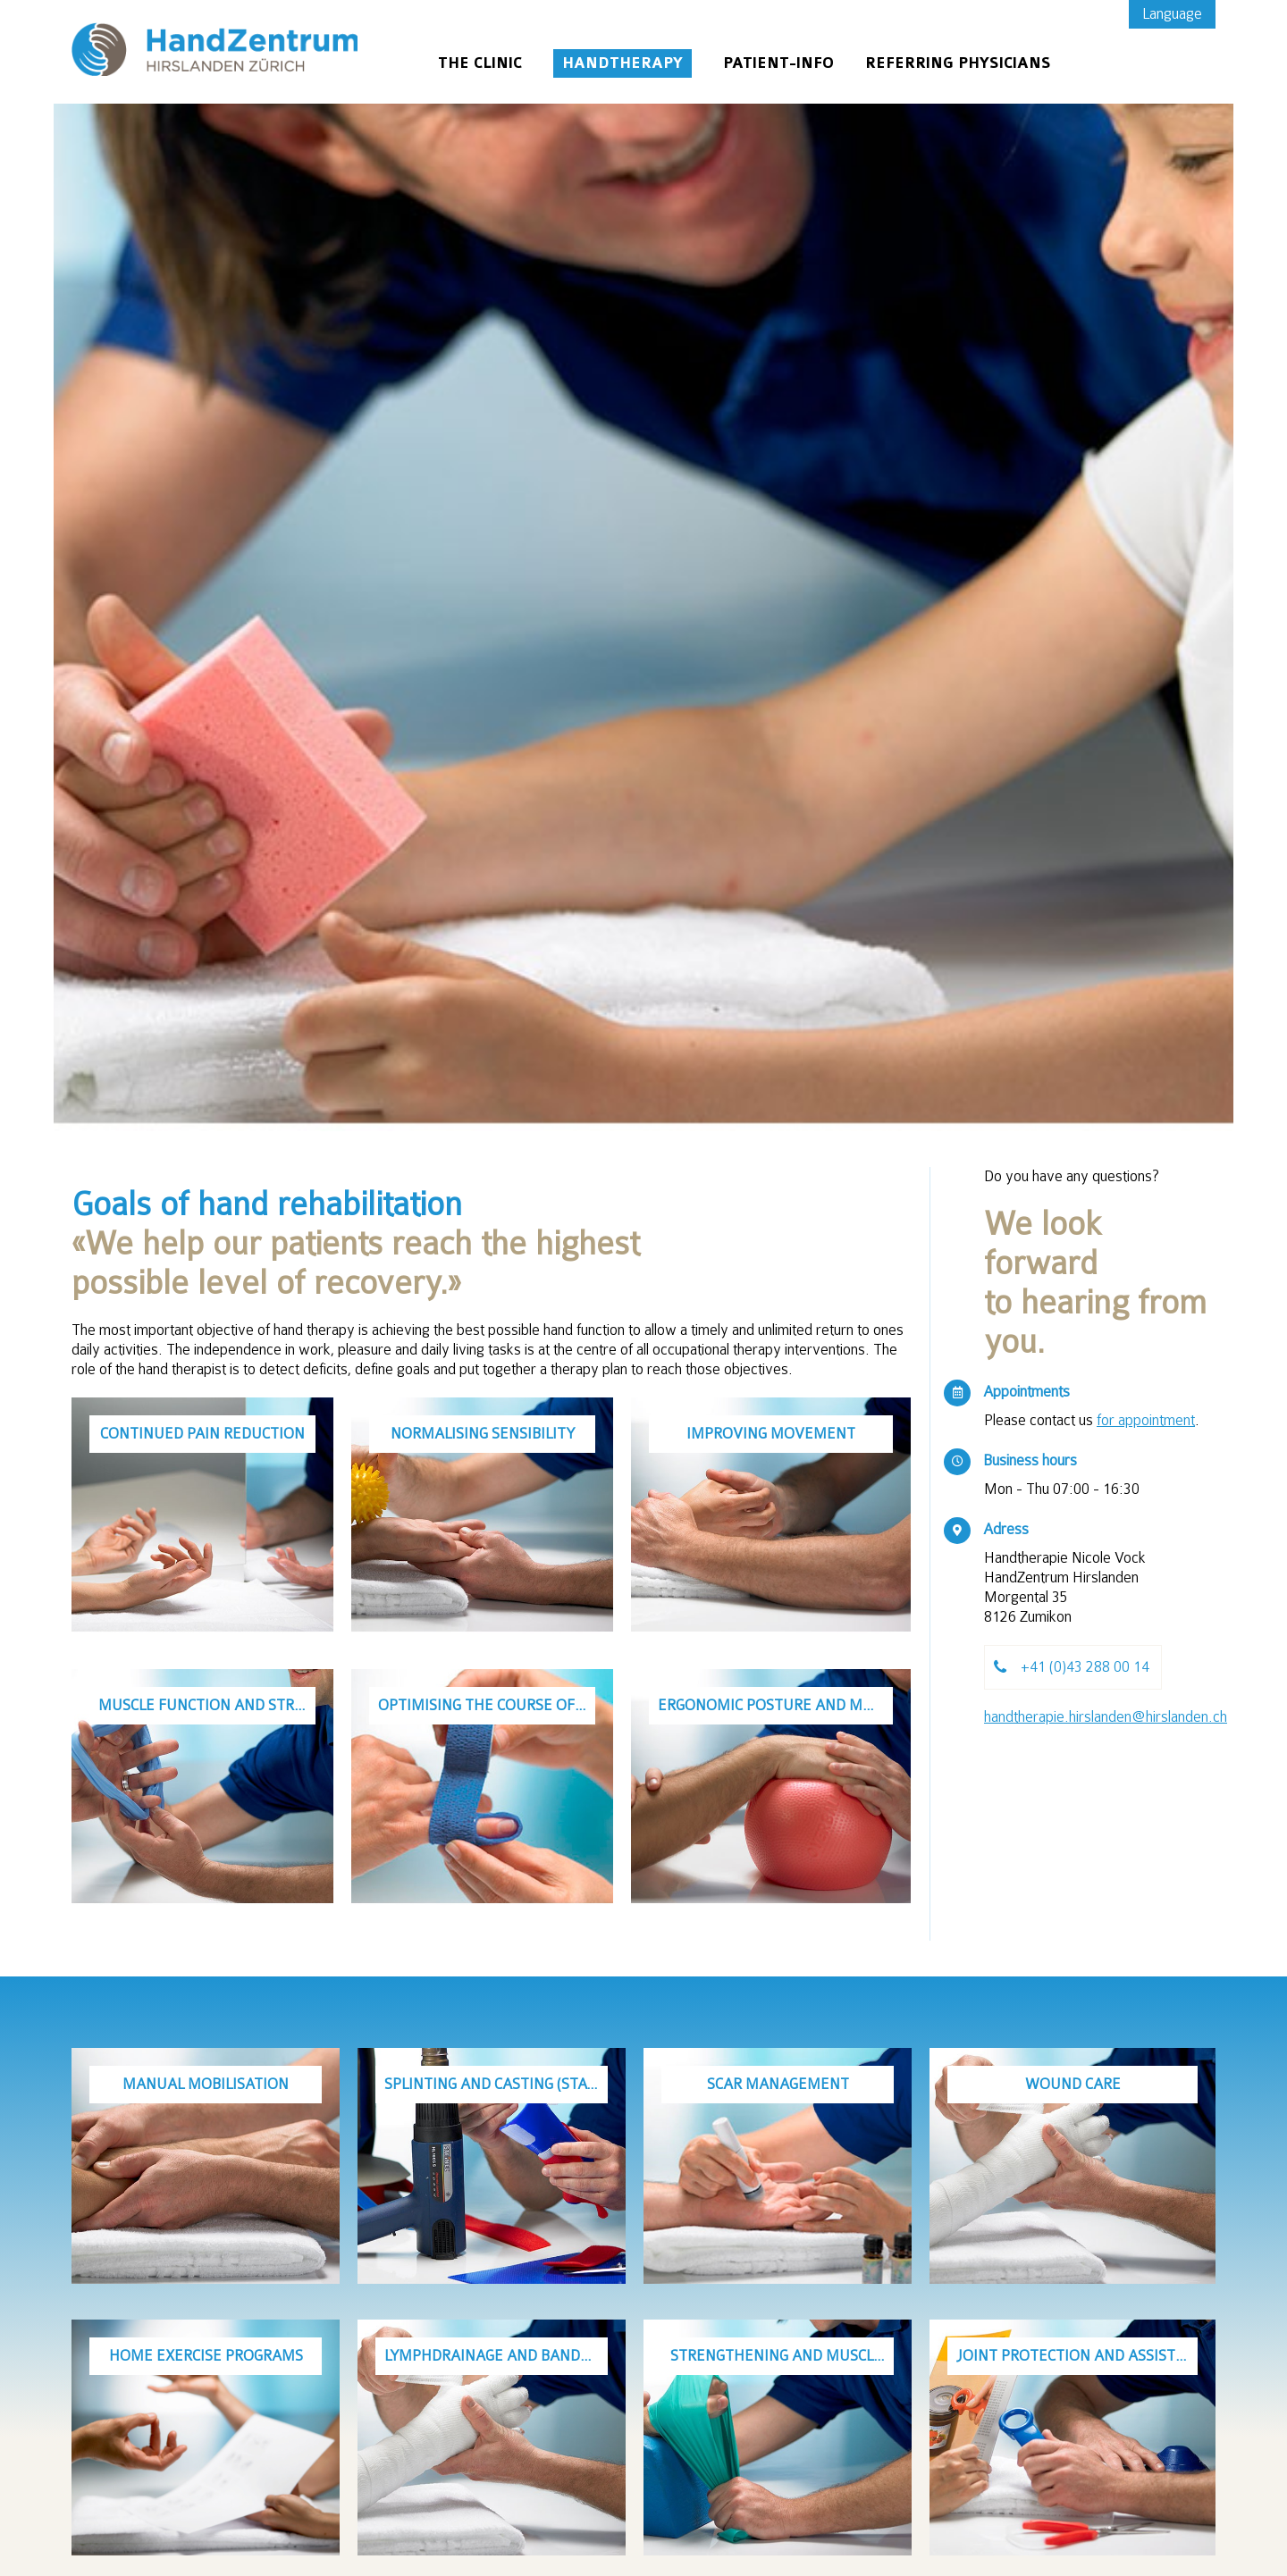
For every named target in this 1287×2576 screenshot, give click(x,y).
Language (1172, 13)
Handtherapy (622, 63)
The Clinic (480, 63)
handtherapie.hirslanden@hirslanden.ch (1105, 1716)
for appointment (1146, 1420)
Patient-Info (778, 63)
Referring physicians (958, 63)
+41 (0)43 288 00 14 (1085, 1666)
